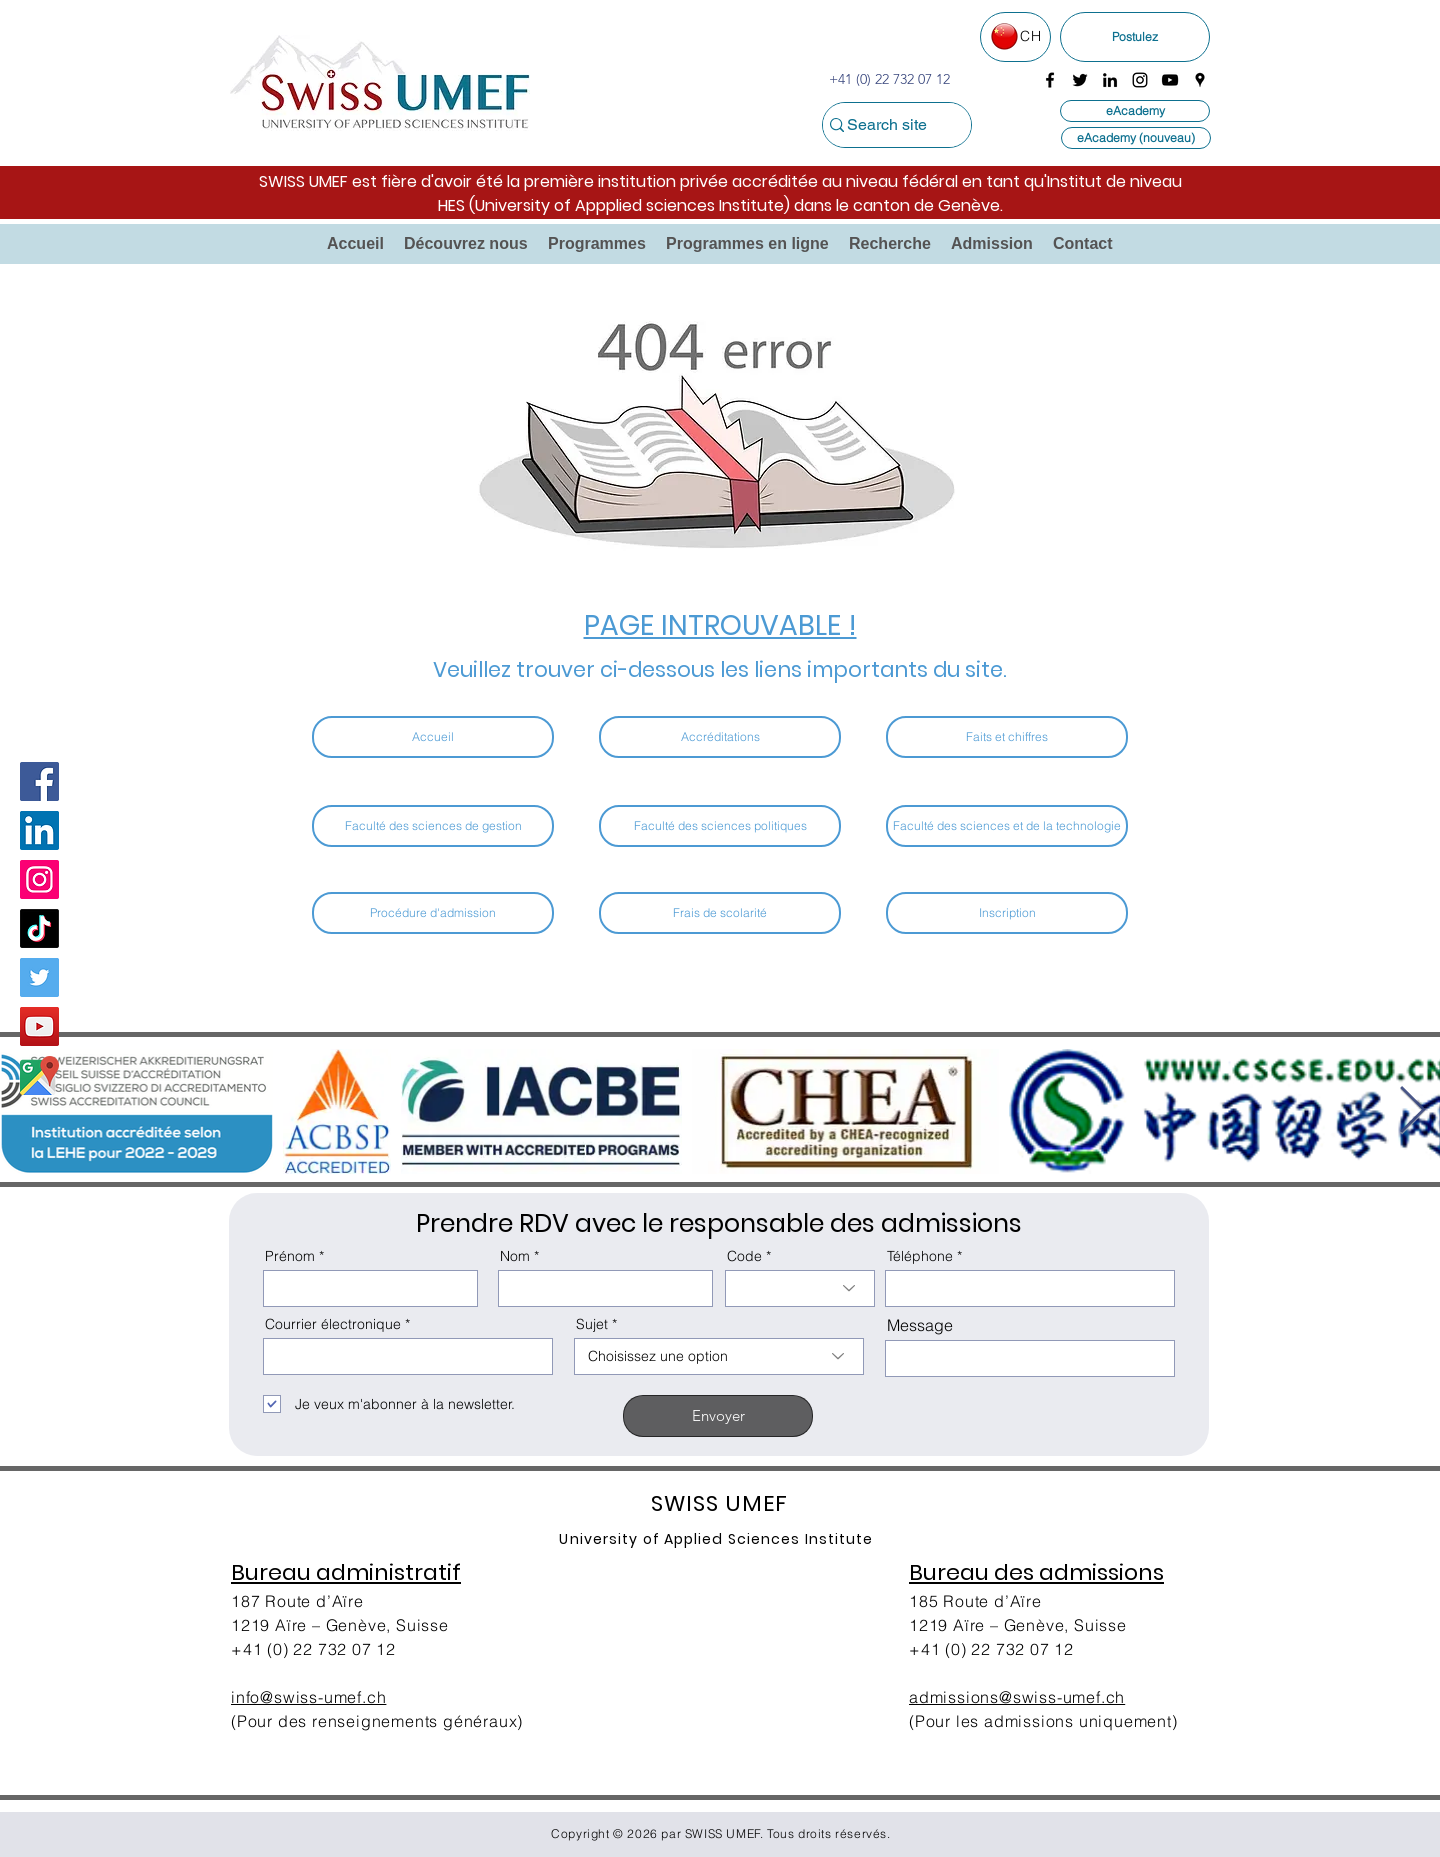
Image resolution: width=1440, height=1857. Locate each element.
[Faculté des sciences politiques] (720, 826)
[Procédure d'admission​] (433, 913)
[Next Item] (1412, 1111)
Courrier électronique (333, 1324)
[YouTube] (39, 1026)
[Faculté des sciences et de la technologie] (1007, 826)
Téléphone (920, 1256)
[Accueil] (433, 737)
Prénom (290, 1256)
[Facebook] (39, 781)
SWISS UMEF (723, 1833)
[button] (466, 244)
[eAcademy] (1135, 111)
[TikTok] (39, 928)
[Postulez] (1135, 37)
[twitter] (1080, 80)
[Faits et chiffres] (1007, 737)
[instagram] (1140, 80)
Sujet (592, 1324)
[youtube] (1170, 80)
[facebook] (1050, 80)
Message (920, 1325)
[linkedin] (1110, 80)
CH (1030, 36)
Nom (515, 1256)
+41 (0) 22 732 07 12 (313, 1649)
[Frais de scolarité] (720, 913)
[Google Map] (39, 1075)
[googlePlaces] (1200, 80)
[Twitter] (39, 977)
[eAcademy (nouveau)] (1136, 138)
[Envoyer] (718, 1416)
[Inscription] (1007, 913)
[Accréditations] (720, 737)
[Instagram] (39, 879)
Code (744, 1256)
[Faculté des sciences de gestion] (433, 826)
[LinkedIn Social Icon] (39, 830)
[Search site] (886, 125)
